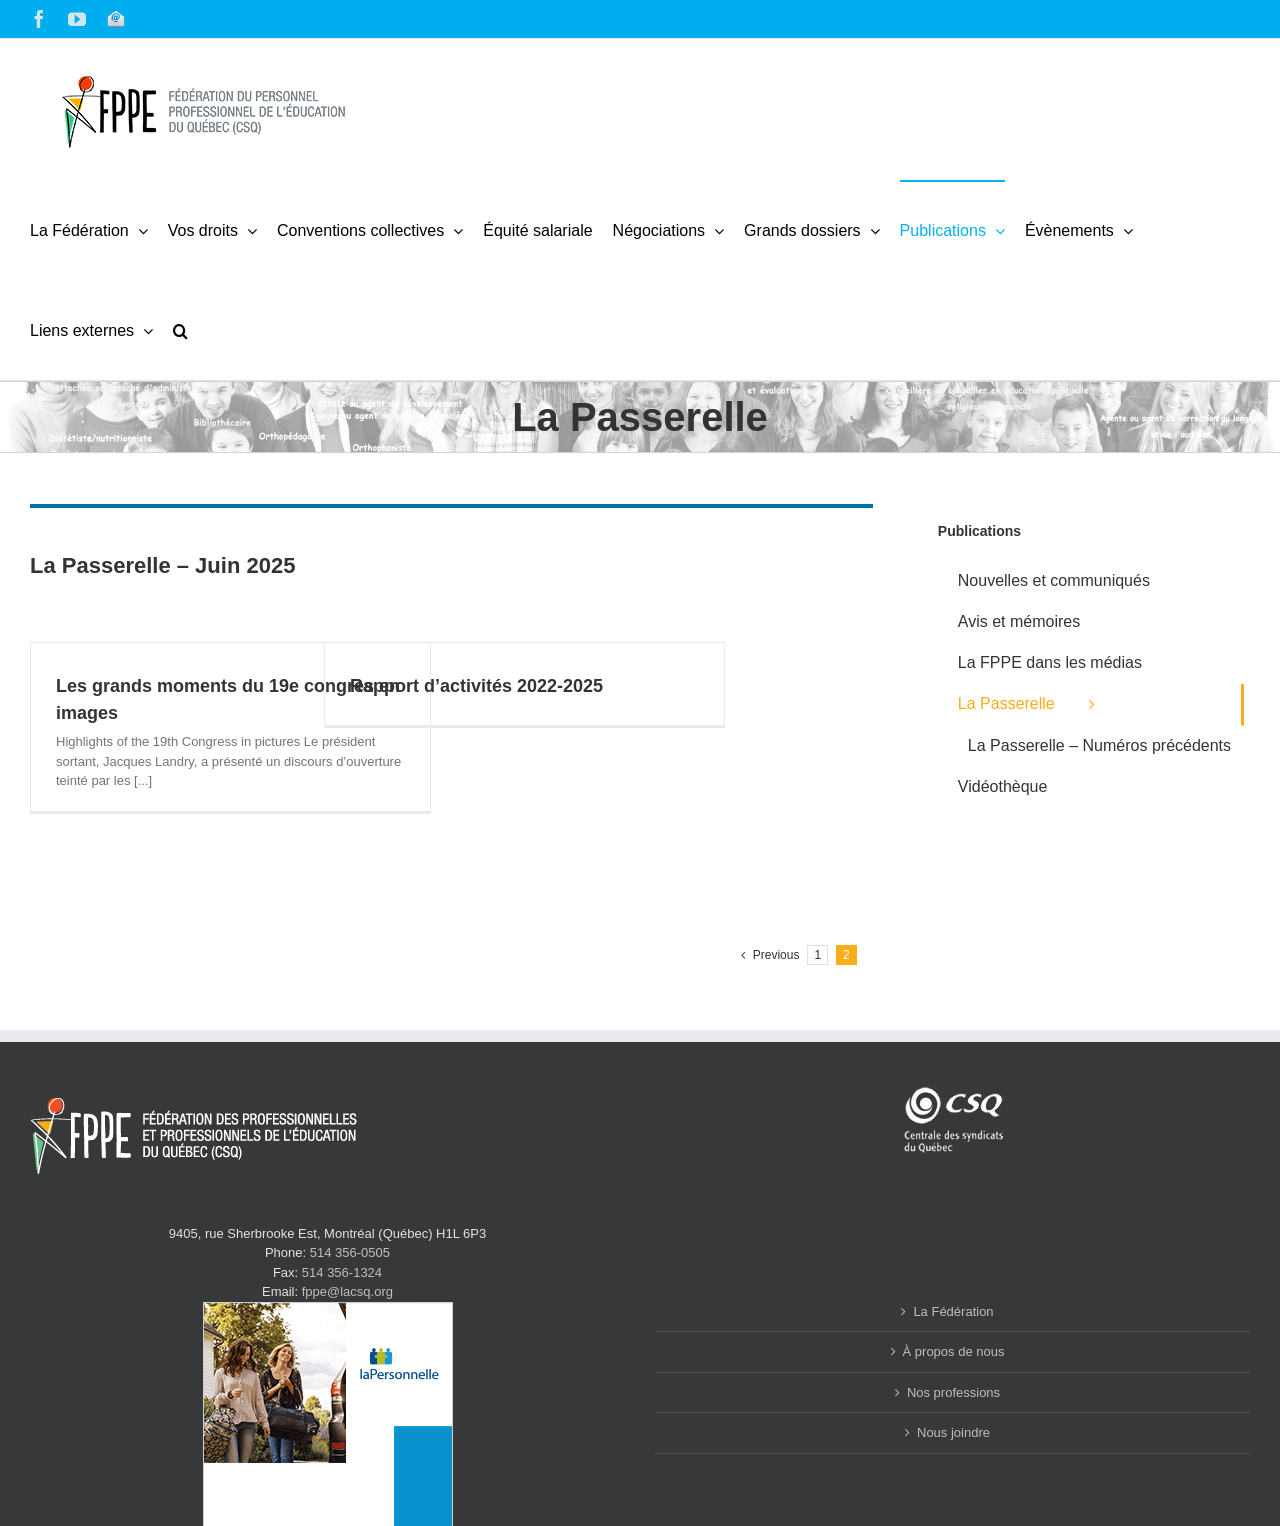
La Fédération (953, 1311)
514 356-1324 (342, 1272)
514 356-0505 (350, 1252)
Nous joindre (953, 1432)
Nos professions (953, 1392)
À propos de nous (954, 1351)
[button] (180, 330)
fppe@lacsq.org (347, 1291)
